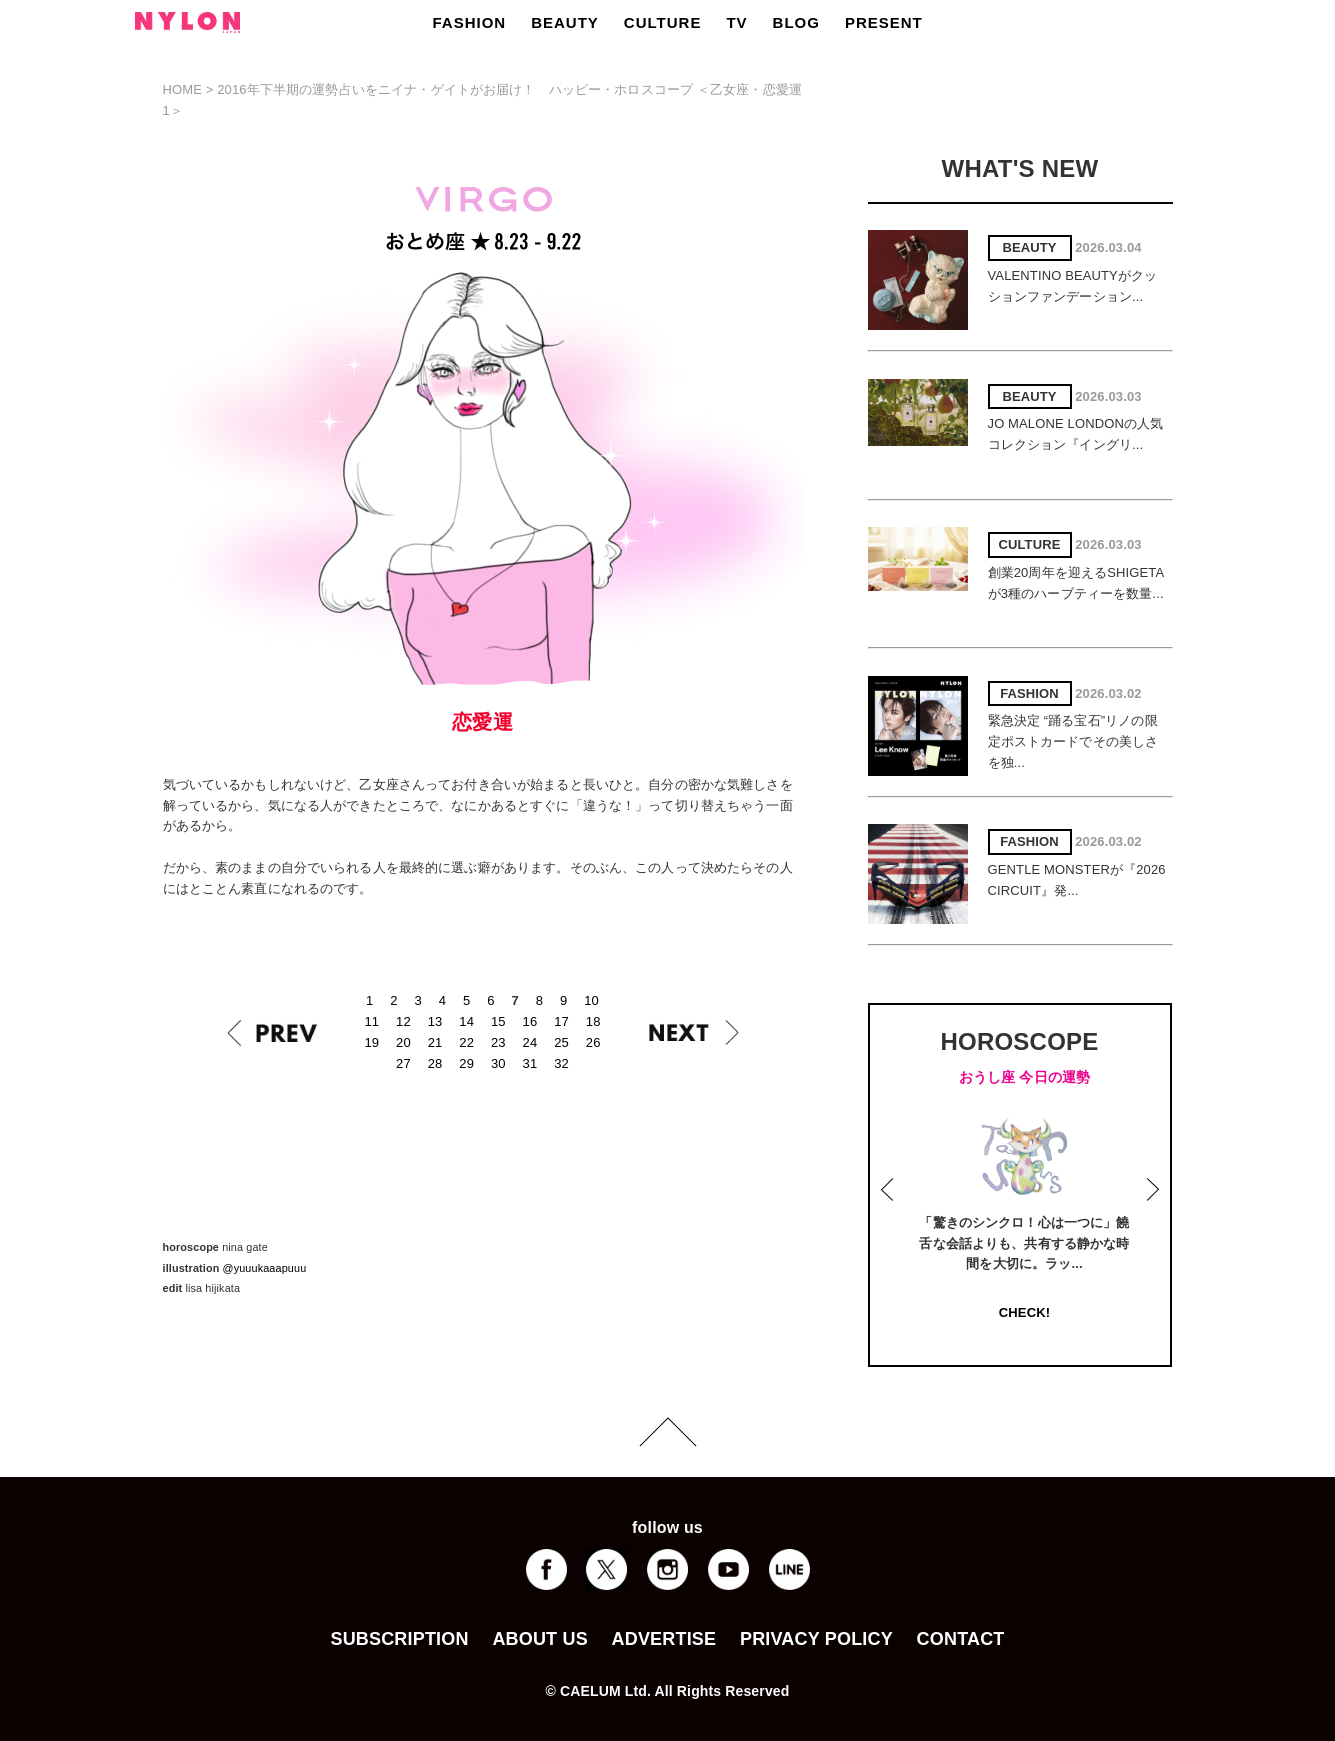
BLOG (796, 22)
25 (561, 1042)
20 (403, 1042)
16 (530, 1021)
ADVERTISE (664, 1639)
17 (561, 1021)
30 (498, 1063)
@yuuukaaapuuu (265, 1268)
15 (498, 1021)
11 (372, 1021)
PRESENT (884, 22)
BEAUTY (565, 22)
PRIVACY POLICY (816, 1639)
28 (435, 1063)
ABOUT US (539, 1639)
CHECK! (1024, 1312)
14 (466, 1021)
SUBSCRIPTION (399, 1639)
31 (530, 1063)
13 (435, 1021)
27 (403, 1063)
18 (593, 1021)
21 (435, 1042)
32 (561, 1063)
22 (466, 1042)
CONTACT (961, 1639)
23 (498, 1042)
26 (593, 1042)
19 (372, 1042)
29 (466, 1063)
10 (591, 1000)
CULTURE (663, 22)
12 (403, 1021)
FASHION (470, 22)
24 (530, 1042)
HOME (183, 89)
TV (736, 22)
